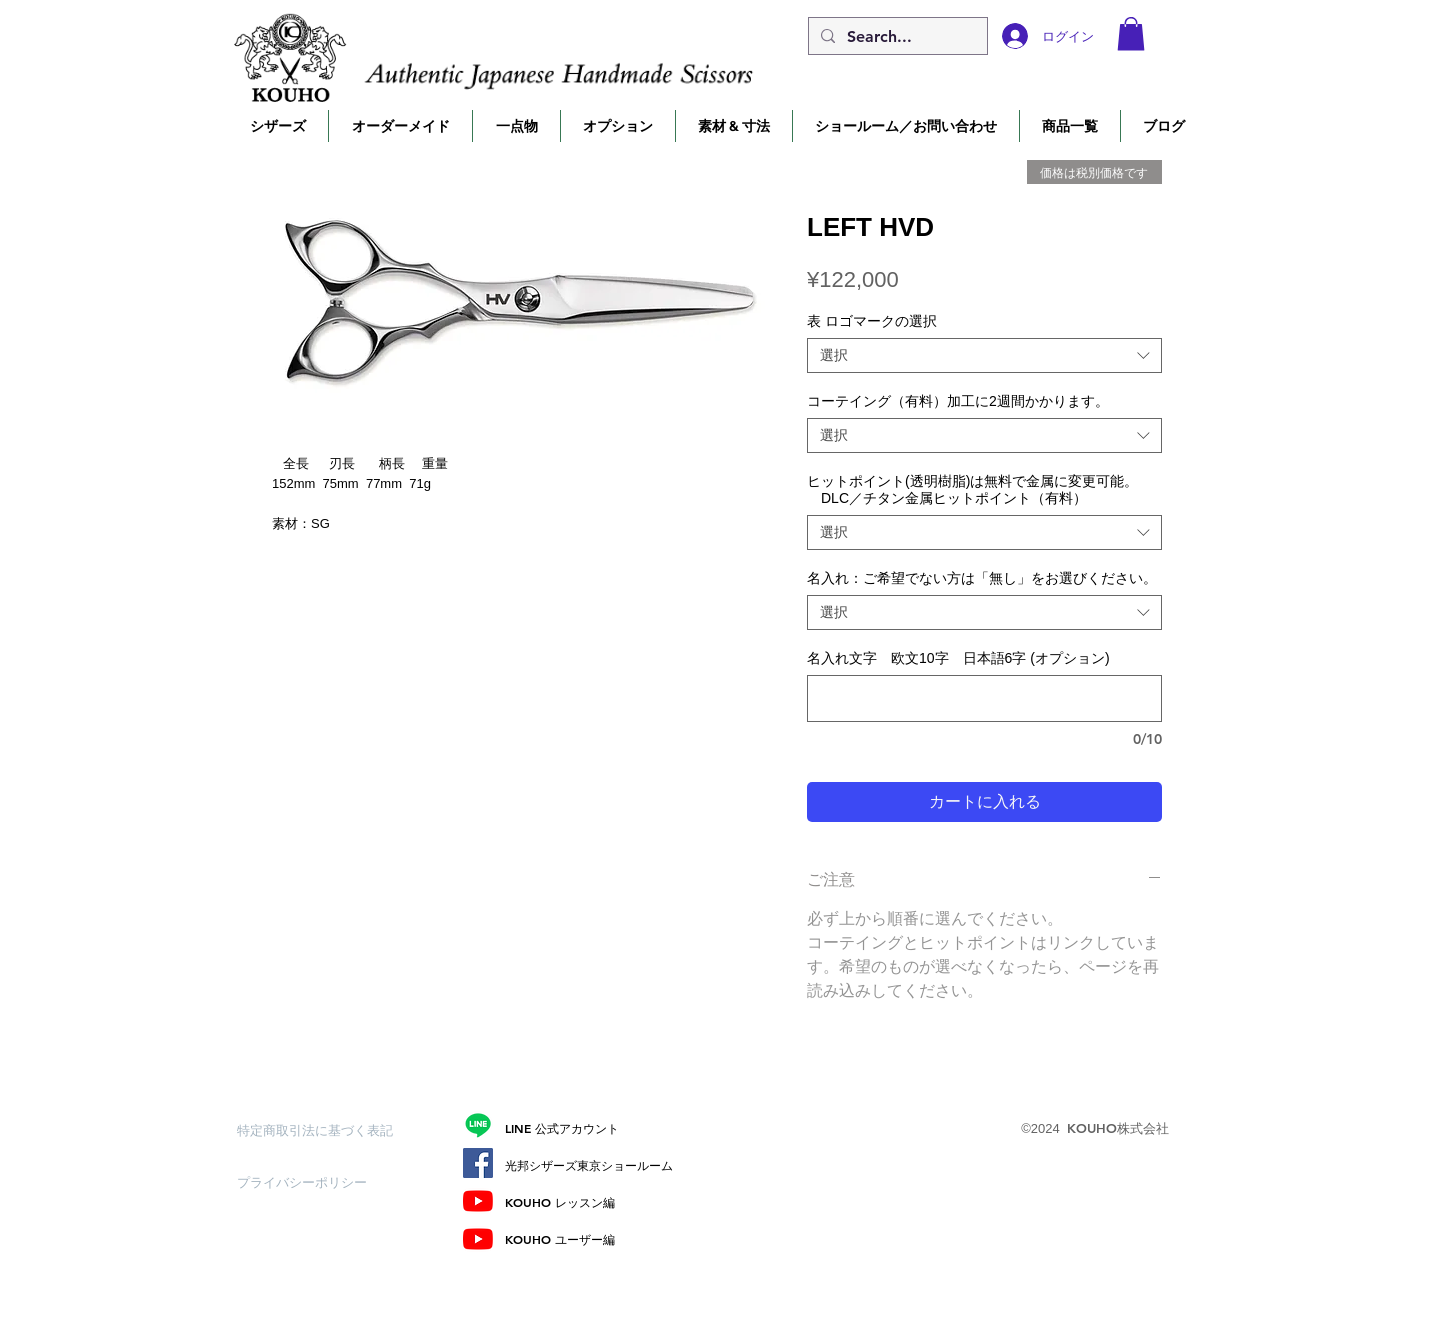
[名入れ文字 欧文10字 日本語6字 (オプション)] (984, 698)
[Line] (478, 1125)
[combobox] (984, 355)
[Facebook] (478, 1163)
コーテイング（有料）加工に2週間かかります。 (958, 401)
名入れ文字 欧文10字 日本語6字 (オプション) (958, 658)
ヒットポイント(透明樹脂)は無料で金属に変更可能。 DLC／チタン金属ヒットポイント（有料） (972, 489)
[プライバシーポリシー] (308, 1182)
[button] (1131, 33)
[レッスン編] (478, 1201)
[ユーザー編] (478, 1239)
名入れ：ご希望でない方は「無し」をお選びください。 (982, 578)
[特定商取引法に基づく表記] (315, 1130)
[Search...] (896, 37)
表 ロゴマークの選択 (872, 321)
